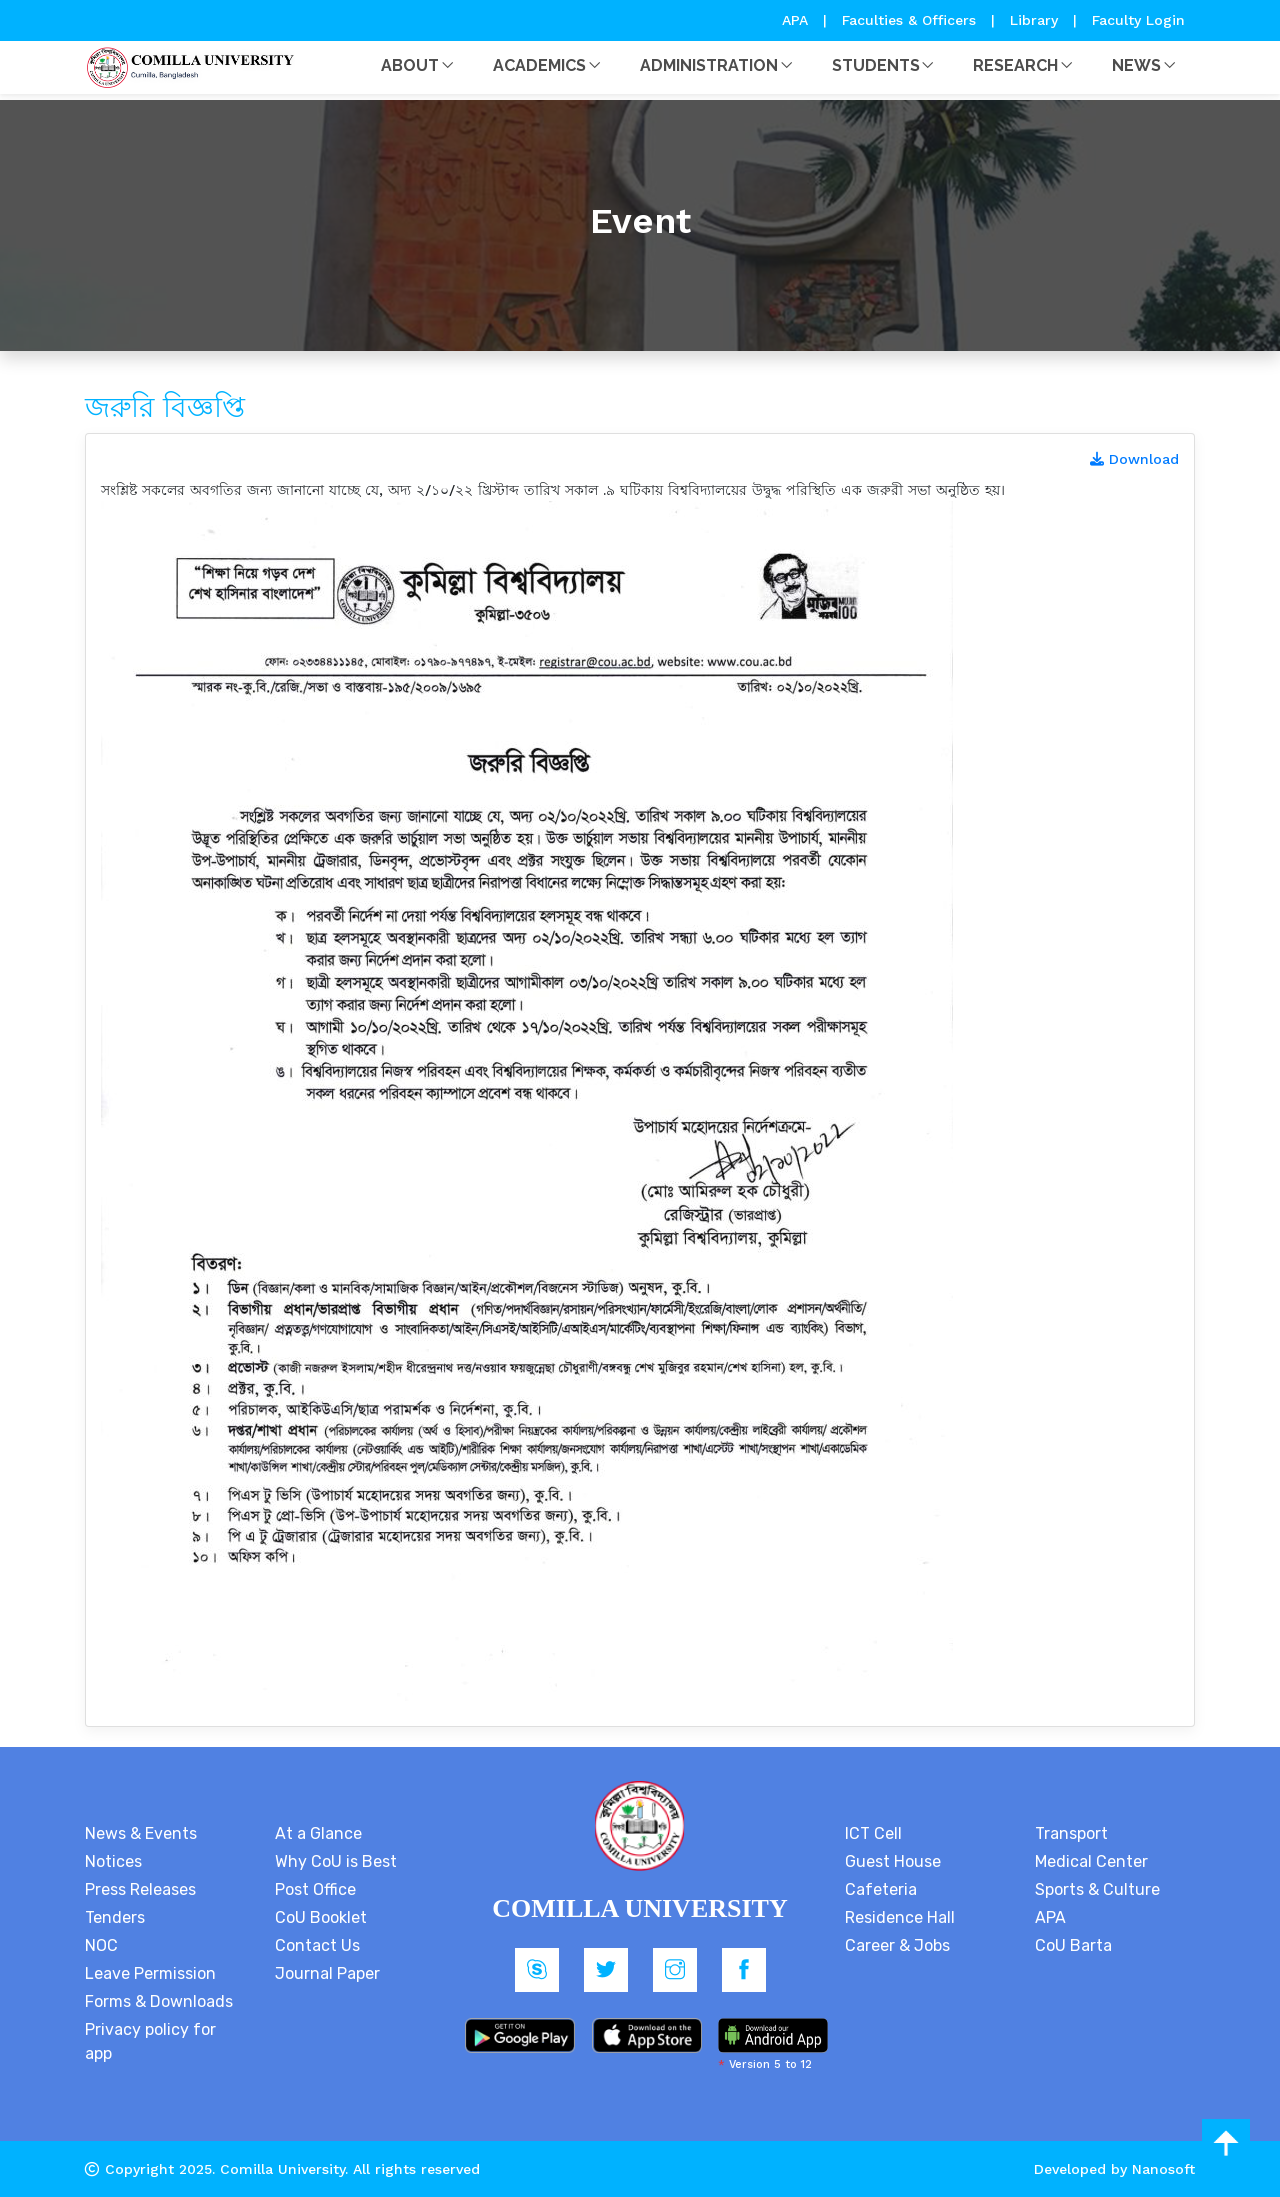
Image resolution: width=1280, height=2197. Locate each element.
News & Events (141, 1833)
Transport (1071, 1833)
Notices (113, 1861)
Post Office (315, 1889)
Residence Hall (900, 1917)
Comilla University (282, 2169)
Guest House (893, 1861)
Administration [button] (709, 65)
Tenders (115, 1917)
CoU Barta (1073, 1945)
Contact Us (317, 1945)
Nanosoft (1163, 2169)
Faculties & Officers (909, 20)
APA (797, 20)
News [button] (1136, 65)
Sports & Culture (1097, 1889)
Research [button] (1015, 65)
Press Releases (140, 1889)
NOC (101, 1945)
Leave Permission (150, 1973)
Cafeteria (881, 1889)
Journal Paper (327, 1973)
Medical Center (1091, 1861)
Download (1134, 459)
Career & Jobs (897, 1945)
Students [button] (876, 65)
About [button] (410, 65)
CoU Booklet (321, 1917)
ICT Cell (873, 1833)
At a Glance (318, 1833)
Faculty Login (1138, 20)
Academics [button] (539, 65)
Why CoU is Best (336, 1861)
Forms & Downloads (159, 2001)
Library (1036, 20)
